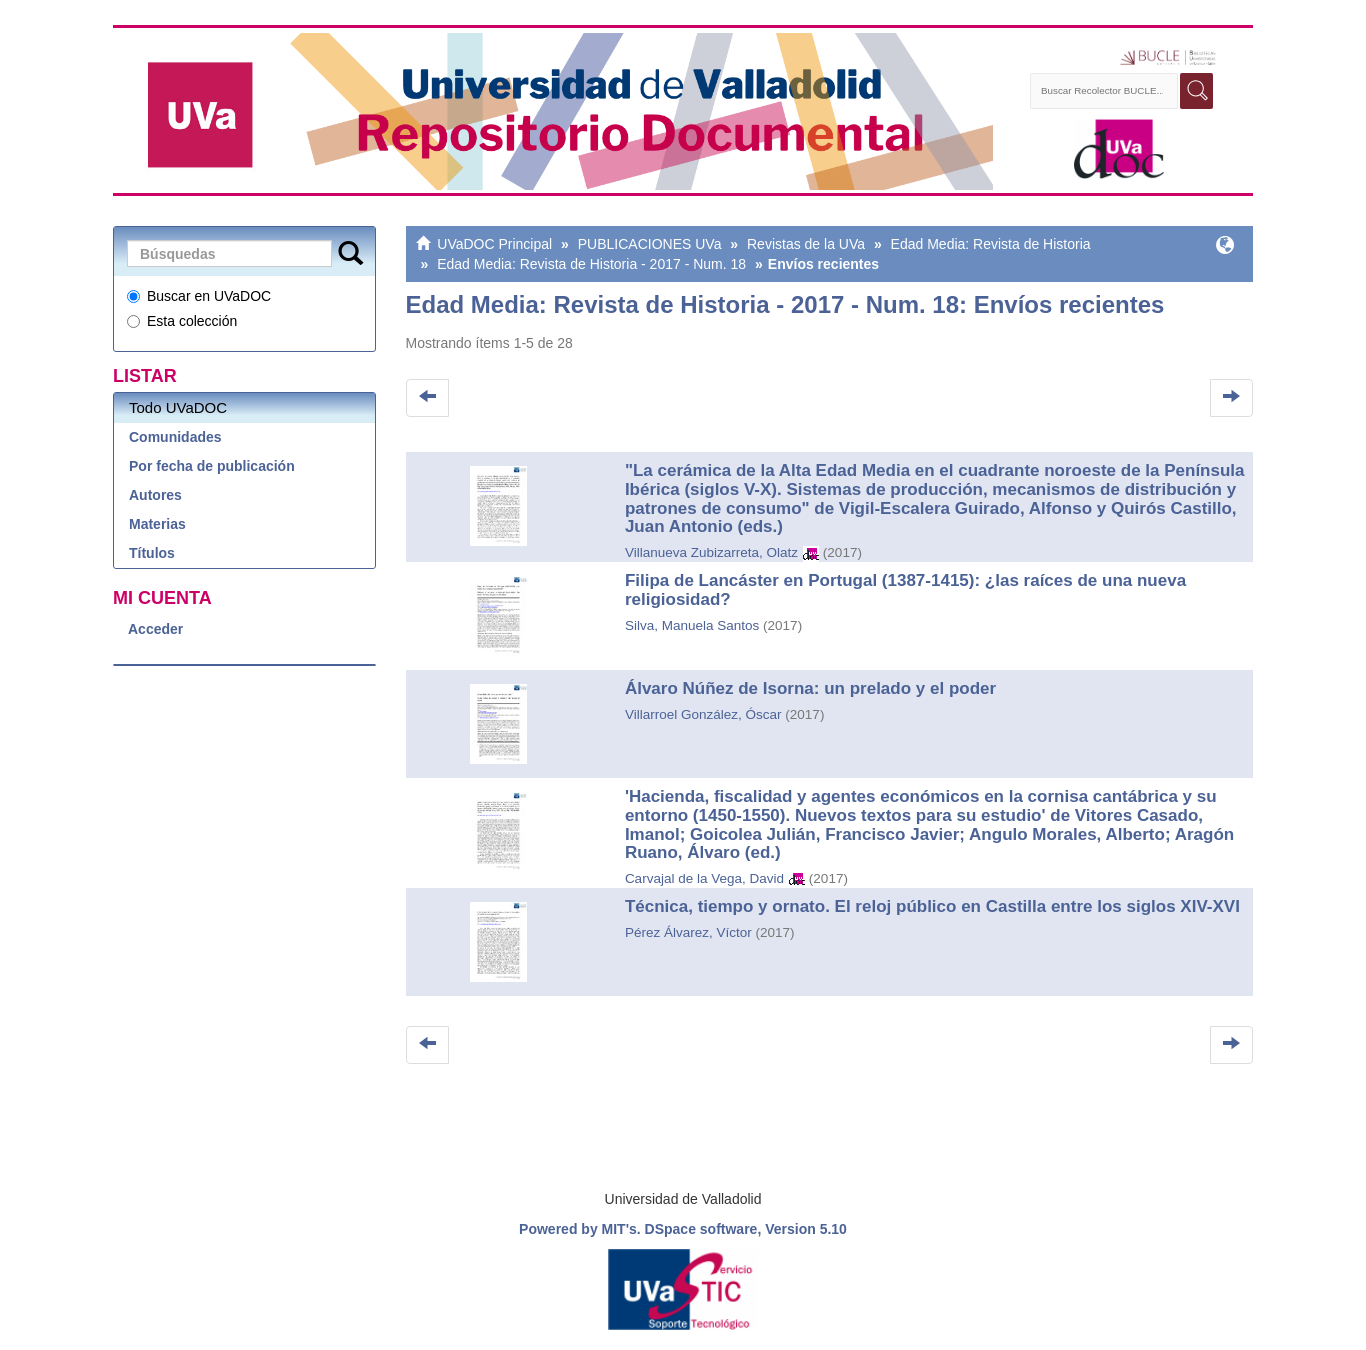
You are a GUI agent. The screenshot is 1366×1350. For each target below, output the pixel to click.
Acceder (155, 629)
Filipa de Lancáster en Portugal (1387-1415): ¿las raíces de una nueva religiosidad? (905, 590)
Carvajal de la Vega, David (704, 878)
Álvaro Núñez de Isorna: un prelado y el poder (810, 688)
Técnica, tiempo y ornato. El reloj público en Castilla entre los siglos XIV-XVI (932, 906)
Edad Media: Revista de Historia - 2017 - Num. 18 (591, 264)
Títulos (152, 553)
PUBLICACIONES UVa (650, 244)
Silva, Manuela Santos (692, 625)
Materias (157, 524)
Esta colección (182, 321)
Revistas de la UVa (802, 244)
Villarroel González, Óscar (703, 714)
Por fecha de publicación (212, 466)
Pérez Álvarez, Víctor (688, 932)
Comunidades (175, 437)
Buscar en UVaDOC (199, 296)
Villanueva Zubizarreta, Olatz (711, 552)
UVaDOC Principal (494, 244)
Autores (155, 495)
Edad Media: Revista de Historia (987, 244)
